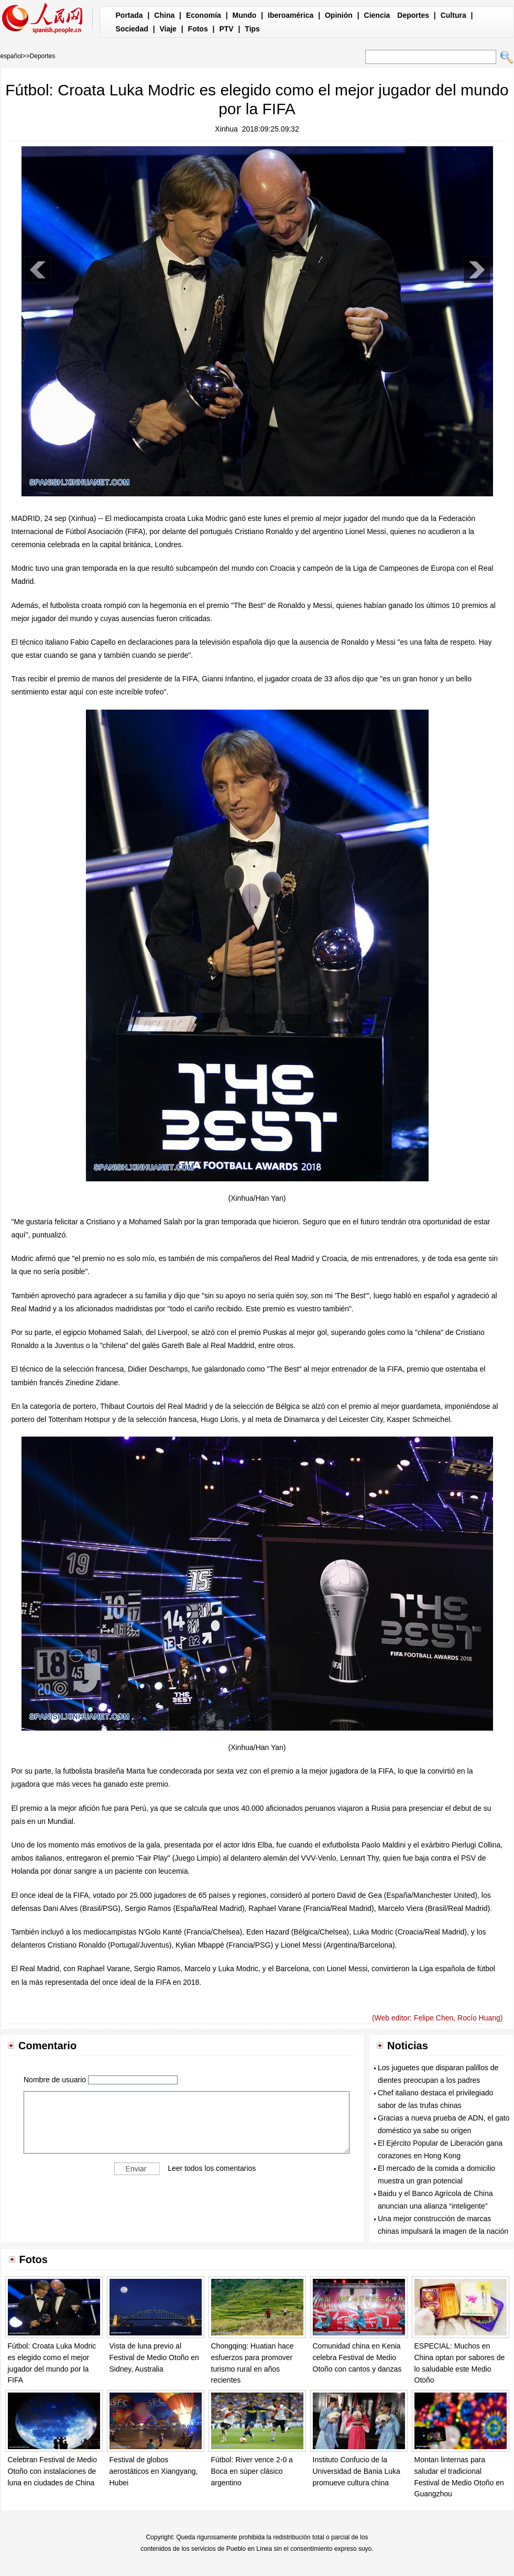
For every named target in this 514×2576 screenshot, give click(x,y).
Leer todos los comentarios (212, 2168)
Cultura (453, 15)
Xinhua (226, 129)
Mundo (245, 15)
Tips (252, 29)
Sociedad (132, 29)
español (12, 56)
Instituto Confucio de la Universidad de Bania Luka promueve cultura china (356, 2470)
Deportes (413, 15)
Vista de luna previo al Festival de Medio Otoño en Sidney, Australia (154, 2357)
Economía (203, 15)
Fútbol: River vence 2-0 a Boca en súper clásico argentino (252, 2470)
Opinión (339, 15)
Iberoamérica (290, 15)
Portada (129, 15)
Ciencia (377, 15)
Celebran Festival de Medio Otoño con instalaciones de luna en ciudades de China (52, 2470)
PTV (226, 29)
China (164, 15)
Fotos (198, 29)
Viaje (167, 29)
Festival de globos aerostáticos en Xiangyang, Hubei (154, 2470)
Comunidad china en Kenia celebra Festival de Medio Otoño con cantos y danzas (357, 2357)
